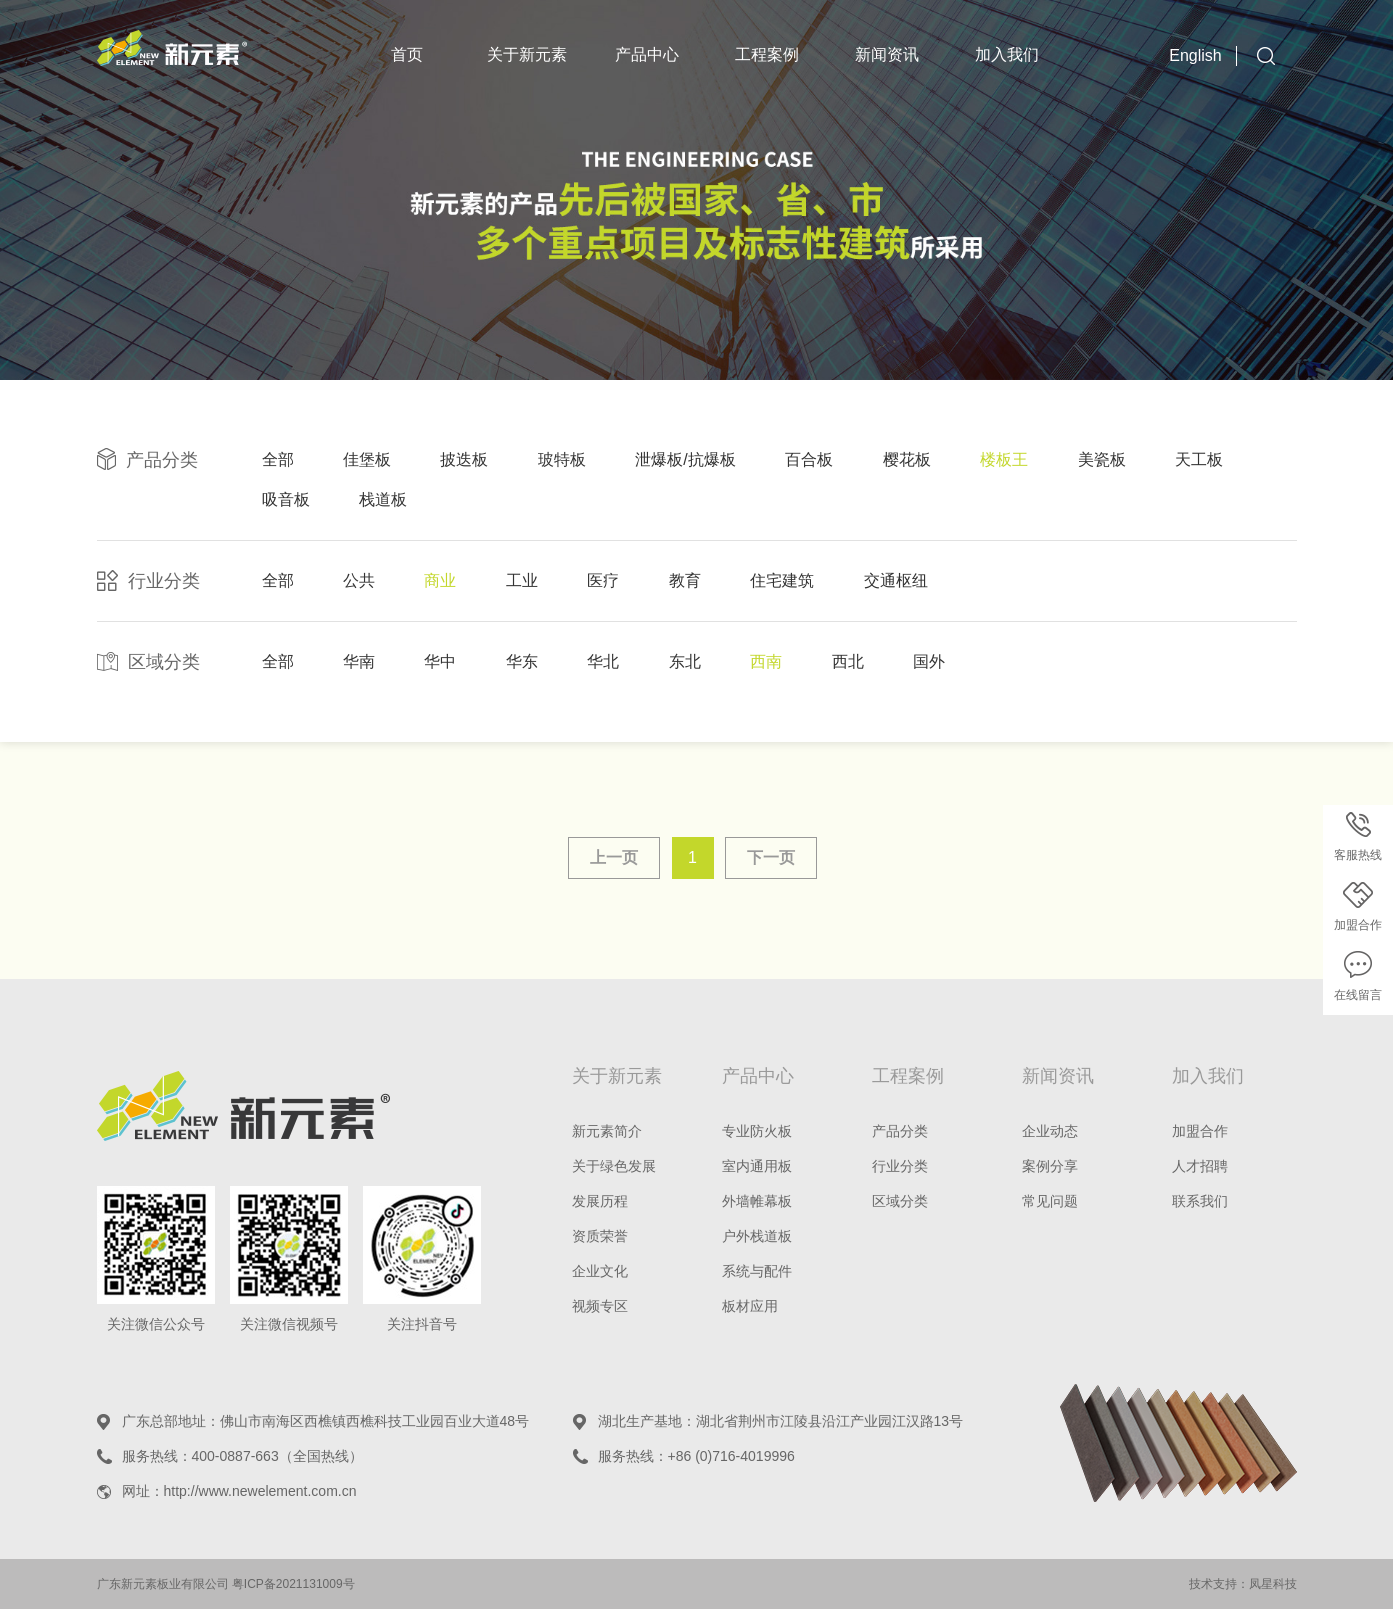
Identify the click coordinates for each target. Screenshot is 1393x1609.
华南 (359, 661)
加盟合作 (1200, 1131)
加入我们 (1007, 54)
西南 (766, 661)
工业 (522, 580)
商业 (440, 580)
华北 (603, 661)
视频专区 (600, 1306)
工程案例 (767, 54)
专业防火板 (757, 1131)
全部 (278, 459)
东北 (685, 661)
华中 (440, 661)
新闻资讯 (887, 54)
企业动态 (1050, 1131)
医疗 (603, 580)
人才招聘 (1200, 1166)
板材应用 (750, 1306)
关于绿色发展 (614, 1166)
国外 (929, 661)
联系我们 (1200, 1201)
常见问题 (1050, 1201)
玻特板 (562, 459)
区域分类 (900, 1201)
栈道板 (383, 499)
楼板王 (1004, 459)
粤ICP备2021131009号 (293, 1584)
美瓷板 (1102, 459)
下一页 (771, 857)
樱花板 (907, 459)
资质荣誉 (600, 1236)
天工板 (1199, 459)
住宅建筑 (782, 580)
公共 (359, 580)
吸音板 (286, 499)
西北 (848, 661)
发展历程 (600, 1201)
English (1195, 55)
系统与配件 (757, 1271)
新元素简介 (607, 1131)
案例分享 (1050, 1166)
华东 (522, 661)
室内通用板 (757, 1166)
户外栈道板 (757, 1236)
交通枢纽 (896, 580)
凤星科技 (1273, 1584)
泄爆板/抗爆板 (685, 459)
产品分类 (900, 1131)
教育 (685, 580)
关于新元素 (527, 54)
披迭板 (464, 459)
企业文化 (600, 1271)
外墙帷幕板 (757, 1201)
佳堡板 (367, 459)
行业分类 (900, 1166)
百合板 (809, 459)
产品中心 (647, 54)
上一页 (614, 857)
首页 (407, 54)
